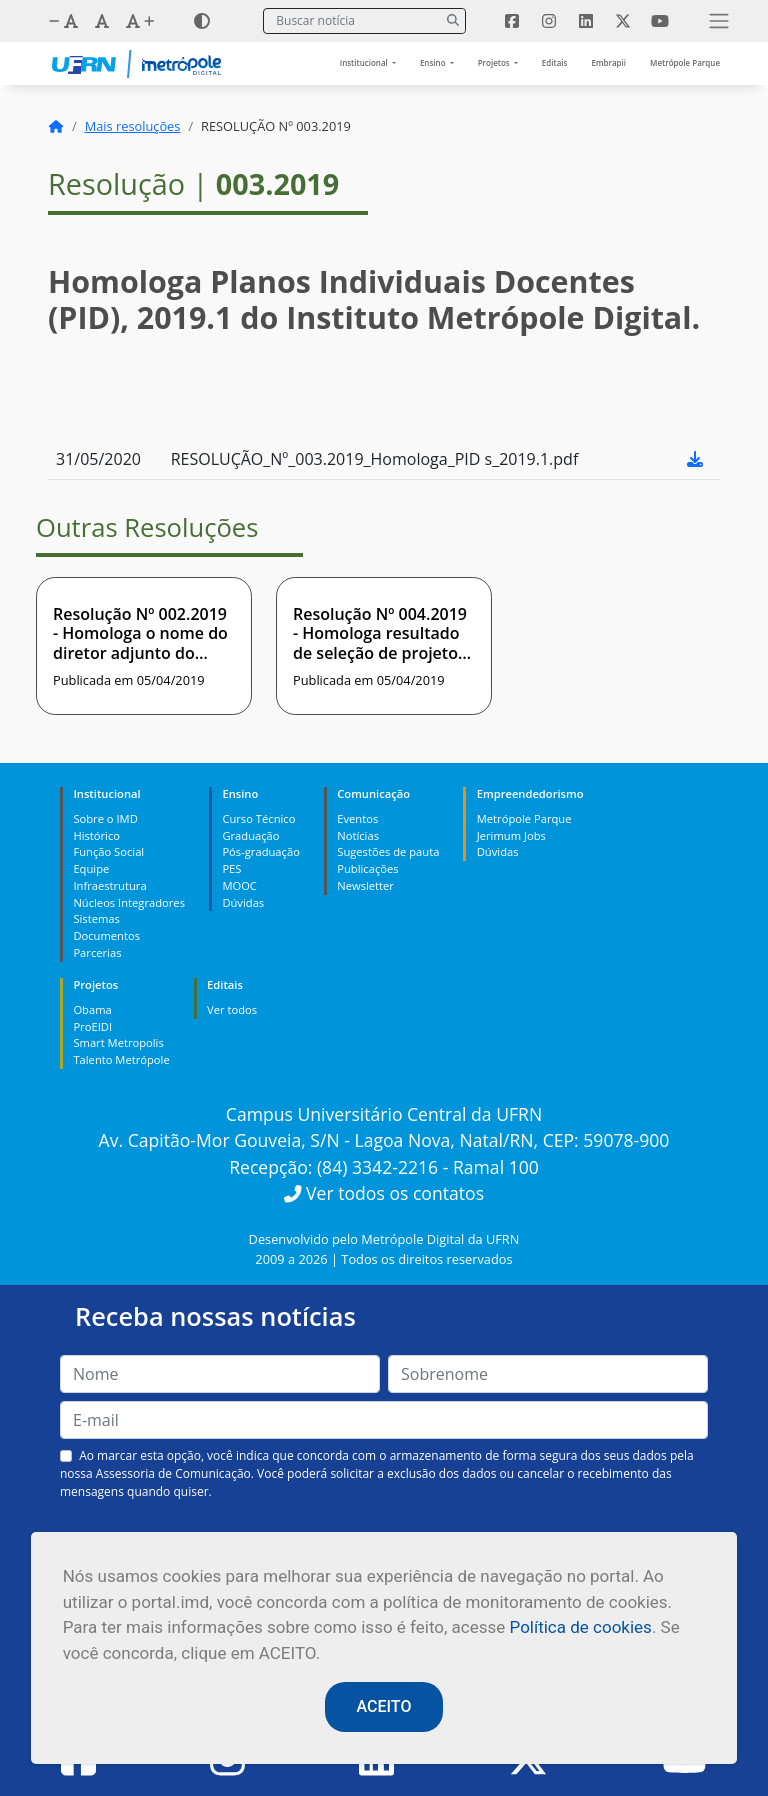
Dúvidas (243, 902)
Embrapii (608, 62)
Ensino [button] (434, 62)
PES (231, 868)
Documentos (106, 935)
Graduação (250, 835)
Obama (92, 1009)
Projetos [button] (495, 62)
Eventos (357, 818)
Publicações (367, 868)
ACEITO (384, 1706)
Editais (555, 62)
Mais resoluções (133, 126)
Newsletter (365, 885)
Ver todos (232, 1009)
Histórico (96, 835)
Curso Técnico (258, 818)
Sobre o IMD (105, 818)
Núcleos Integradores (129, 902)
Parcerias (97, 952)
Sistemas (96, 918)
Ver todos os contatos (384, 1193)
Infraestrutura (109, 885)
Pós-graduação (260, 851)
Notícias (358, 835)
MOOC (239, 885)
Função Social (108, 851)
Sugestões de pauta (388, 851)
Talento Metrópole (121, 1059)
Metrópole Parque (685, 62)
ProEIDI (92, 1026)
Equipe (91, 868)
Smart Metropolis (118, 1042)
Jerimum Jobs (511, 835)
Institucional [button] (365, 62)
